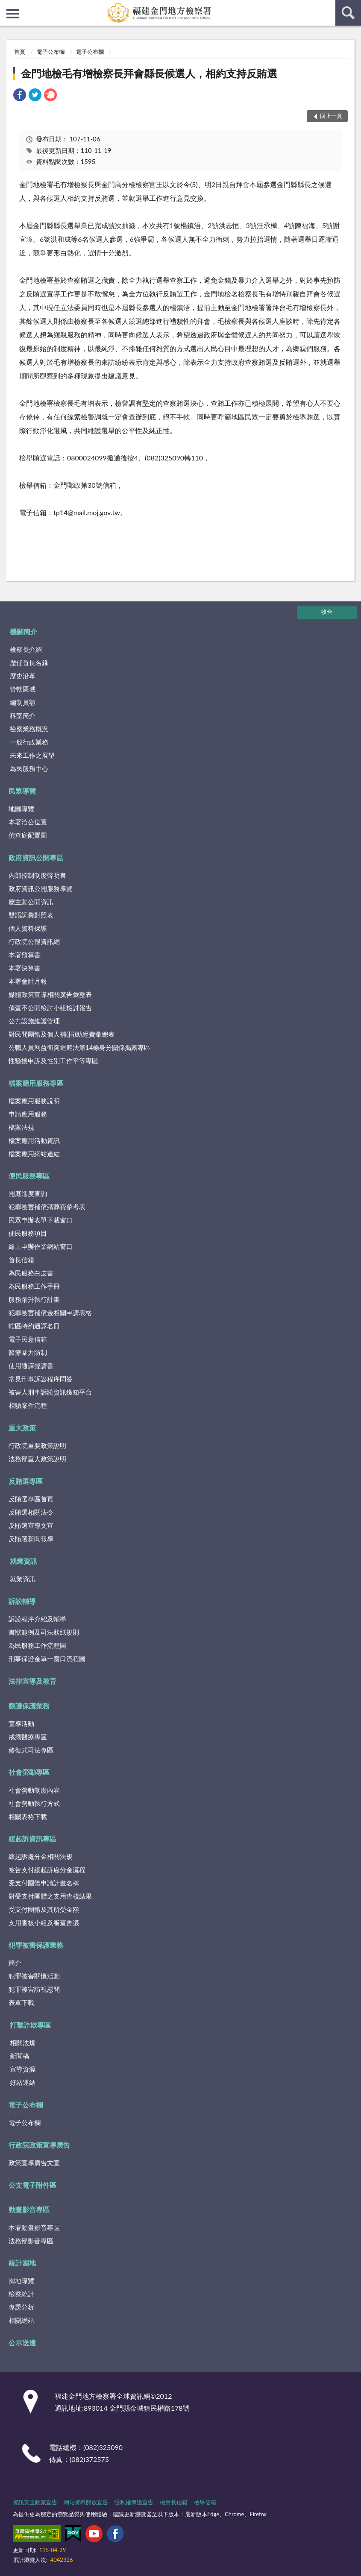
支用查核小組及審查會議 (44, 1922)
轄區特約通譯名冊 (34, 1326)
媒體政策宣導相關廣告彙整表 (50, 994)
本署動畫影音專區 (34, 2227)
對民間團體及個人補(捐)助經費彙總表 (61, 1034)
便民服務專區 (29, 1176)
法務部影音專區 (31, 2241)
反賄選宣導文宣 (31, 1525)
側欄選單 (12, 13)
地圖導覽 (21, 808)
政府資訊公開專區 (36, 857)
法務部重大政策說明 (37, 1458)
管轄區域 (22, 689)
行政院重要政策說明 (37, 1445)
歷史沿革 (22, 676)
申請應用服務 (28, 1114)
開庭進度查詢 (28, 1193)
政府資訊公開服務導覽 (41, 888)
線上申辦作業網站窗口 (41, 1246)
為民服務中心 (29, 768)
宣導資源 (22, 2069)
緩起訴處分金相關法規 (41, 1856)
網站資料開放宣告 (86, 2502)
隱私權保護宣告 (133, 2502)
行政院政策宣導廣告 (39, 2145)
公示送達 (22, 2343)
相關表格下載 (28, 1816)
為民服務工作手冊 (34, 1286)
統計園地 (22, 2263)
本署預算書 (25, 954)
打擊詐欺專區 (30, 2025)
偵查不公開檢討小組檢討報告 (50, 1007)
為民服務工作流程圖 (37, 1645)
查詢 (348, 13)
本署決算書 (25, 968)
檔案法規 (21, 1127)
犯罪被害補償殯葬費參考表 (47, 1206)
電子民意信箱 (28, 1339)
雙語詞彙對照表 (31, 915)
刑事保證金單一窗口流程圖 (47, 1658)
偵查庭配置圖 (28, 835)
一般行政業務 (29, 742)
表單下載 (21, 2002)
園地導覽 (21, 2280)
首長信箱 (21, 1259)
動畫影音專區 (29, 2209)
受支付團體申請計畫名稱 (44, 1883)
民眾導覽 (22, 791)
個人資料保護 (28, 928)
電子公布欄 (51, 51)
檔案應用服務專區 (36, 1083)
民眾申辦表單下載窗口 (41, 1220)
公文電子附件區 (32, 2185)
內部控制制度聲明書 (37, 875)
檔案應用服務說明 (34, 1101)
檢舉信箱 (205, 2502)
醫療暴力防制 (28, 1352)
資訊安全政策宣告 (35, 2502)
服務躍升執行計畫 (34, 1299)
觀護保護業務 (29, 1706)
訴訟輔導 (22, 1601)
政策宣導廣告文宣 (34, 2162)
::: (7, 6)
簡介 (15, 1962)
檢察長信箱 (174, 2502)
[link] (19, 95)
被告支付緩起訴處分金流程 (47, 1869)
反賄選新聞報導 (31, 1538)
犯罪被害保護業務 (36, 1945)
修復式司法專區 (31, 1750)
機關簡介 (23, 631)
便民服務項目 (28, 1233)
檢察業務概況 (29, 729)
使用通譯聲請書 (31, 1365)
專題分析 (21, 2307)
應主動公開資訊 (31, 902)
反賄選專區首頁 (31, 1499)
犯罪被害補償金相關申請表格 (50, 1312)
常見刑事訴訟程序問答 (41, 1379)
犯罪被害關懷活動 (34, 1976)
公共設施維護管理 (34, 1021)
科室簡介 (22, 715)
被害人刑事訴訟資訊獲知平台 (50, 1392)
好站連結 (22, 2082)
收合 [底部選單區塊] (326, 611)
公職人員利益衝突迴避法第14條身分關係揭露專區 (79, 1047)
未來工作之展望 (32, 755)
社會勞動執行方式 (34, 1803)
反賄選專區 (26, 1481)
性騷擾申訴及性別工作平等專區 (53, 1060)
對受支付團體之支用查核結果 (50, 1896)
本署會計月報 (28, 981)
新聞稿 (19, 2056)
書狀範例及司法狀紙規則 (44, 1632)
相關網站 (21, 2320)
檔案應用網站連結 (34, 1154)
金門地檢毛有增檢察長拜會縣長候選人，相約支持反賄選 (149, 73)
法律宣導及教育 (32, 1681)
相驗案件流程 (28, 1405)
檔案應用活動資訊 (34, 1140)
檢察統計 (21, 2294)
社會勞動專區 (29, 1772)
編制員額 (22, 702)
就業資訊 (23, 1561)
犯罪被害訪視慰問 (34, 1989)
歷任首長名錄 (29, 662)
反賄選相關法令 (31, 1512)
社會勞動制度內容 (34, 1790)
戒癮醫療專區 (28, 1737)
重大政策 (22, 1428)
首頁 (19, 51)
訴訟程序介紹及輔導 (37, 1619)
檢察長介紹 (26, 649)
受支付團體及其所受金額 (44, 1909)
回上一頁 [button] (331, 115)
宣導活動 (21, 1723)
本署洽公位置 (28, 822)
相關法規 (22, 2042)
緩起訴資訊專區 (32, 1839)
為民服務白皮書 (31, 1273)
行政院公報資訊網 (34, 941)
